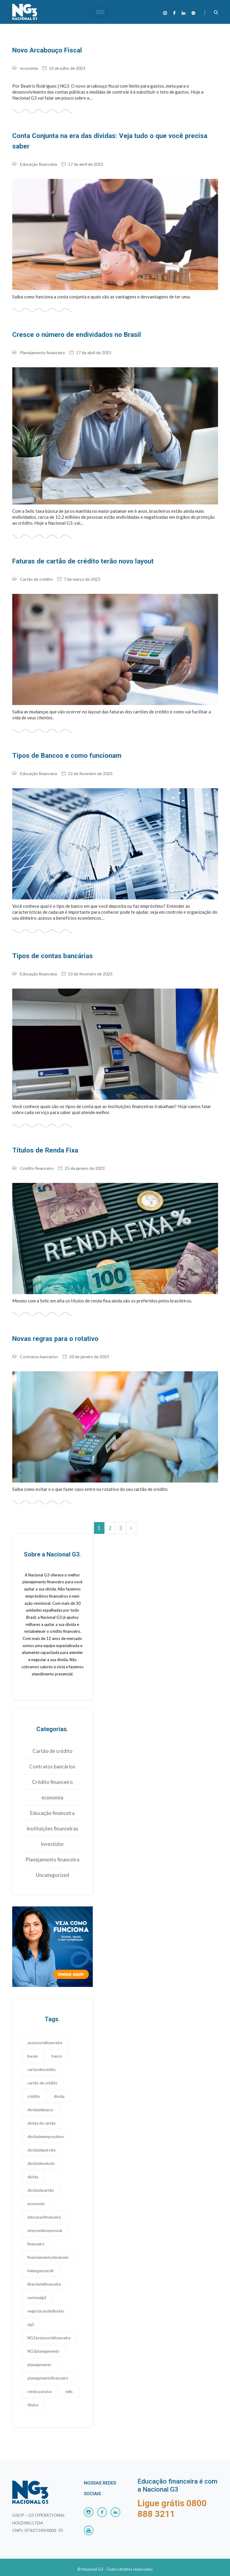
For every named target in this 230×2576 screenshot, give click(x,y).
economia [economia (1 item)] (35, 2190)
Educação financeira (38, 153)
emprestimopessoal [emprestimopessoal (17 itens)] (44, 2217)
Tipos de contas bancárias (49, 943)
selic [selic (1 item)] (69, 2378)
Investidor (52, 1831)
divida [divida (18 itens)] (59, 2083)
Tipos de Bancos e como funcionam (62, 743)
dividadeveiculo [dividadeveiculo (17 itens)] (41, 2150)
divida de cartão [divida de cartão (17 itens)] (41, 2110)
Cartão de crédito (36, 567)
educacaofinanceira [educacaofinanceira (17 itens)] (44, 2204)
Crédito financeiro (37, 1155)
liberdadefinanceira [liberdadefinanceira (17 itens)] (44, 2271)
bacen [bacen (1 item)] (32, 2043)
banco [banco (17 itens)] (57, 2043)
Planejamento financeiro (42, 341)
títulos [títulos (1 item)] (32, 2392)
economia (29, 67)
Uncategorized (52, 1862)
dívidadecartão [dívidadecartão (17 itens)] (40, 2177)
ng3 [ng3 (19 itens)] (30, 2311)
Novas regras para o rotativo (52, 1326)
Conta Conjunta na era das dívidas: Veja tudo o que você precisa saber (110, 135)
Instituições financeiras (52, 1816)
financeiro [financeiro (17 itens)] (35, 2231)
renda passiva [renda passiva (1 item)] (39, 2378)
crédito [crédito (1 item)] (33, 2083)
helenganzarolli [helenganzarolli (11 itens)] (40, 2258)
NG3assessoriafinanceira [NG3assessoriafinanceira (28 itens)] (48, 2325)
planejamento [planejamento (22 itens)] (39, 2351)
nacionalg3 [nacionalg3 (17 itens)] (36, 2284)
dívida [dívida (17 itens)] (32, 2164)
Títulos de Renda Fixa (41, 1137)
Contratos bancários (39, 1343)
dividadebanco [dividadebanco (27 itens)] (40, 2097)
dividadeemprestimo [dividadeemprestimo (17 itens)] (45, 2123)
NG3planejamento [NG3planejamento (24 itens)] (43, 2338)
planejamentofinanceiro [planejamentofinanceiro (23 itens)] (47, 2365)
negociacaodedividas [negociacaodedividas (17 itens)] (45, 2298)
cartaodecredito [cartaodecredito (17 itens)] (41, 2056)
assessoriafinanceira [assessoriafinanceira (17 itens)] (44, 2029)
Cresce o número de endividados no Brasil (71, 323)
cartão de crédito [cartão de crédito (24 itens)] (42, 2070)
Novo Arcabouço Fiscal (45, 50)
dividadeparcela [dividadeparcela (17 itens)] (41, 2137)
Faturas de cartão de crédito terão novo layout (76, 549)
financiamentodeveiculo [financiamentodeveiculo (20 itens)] (48, 2244)
